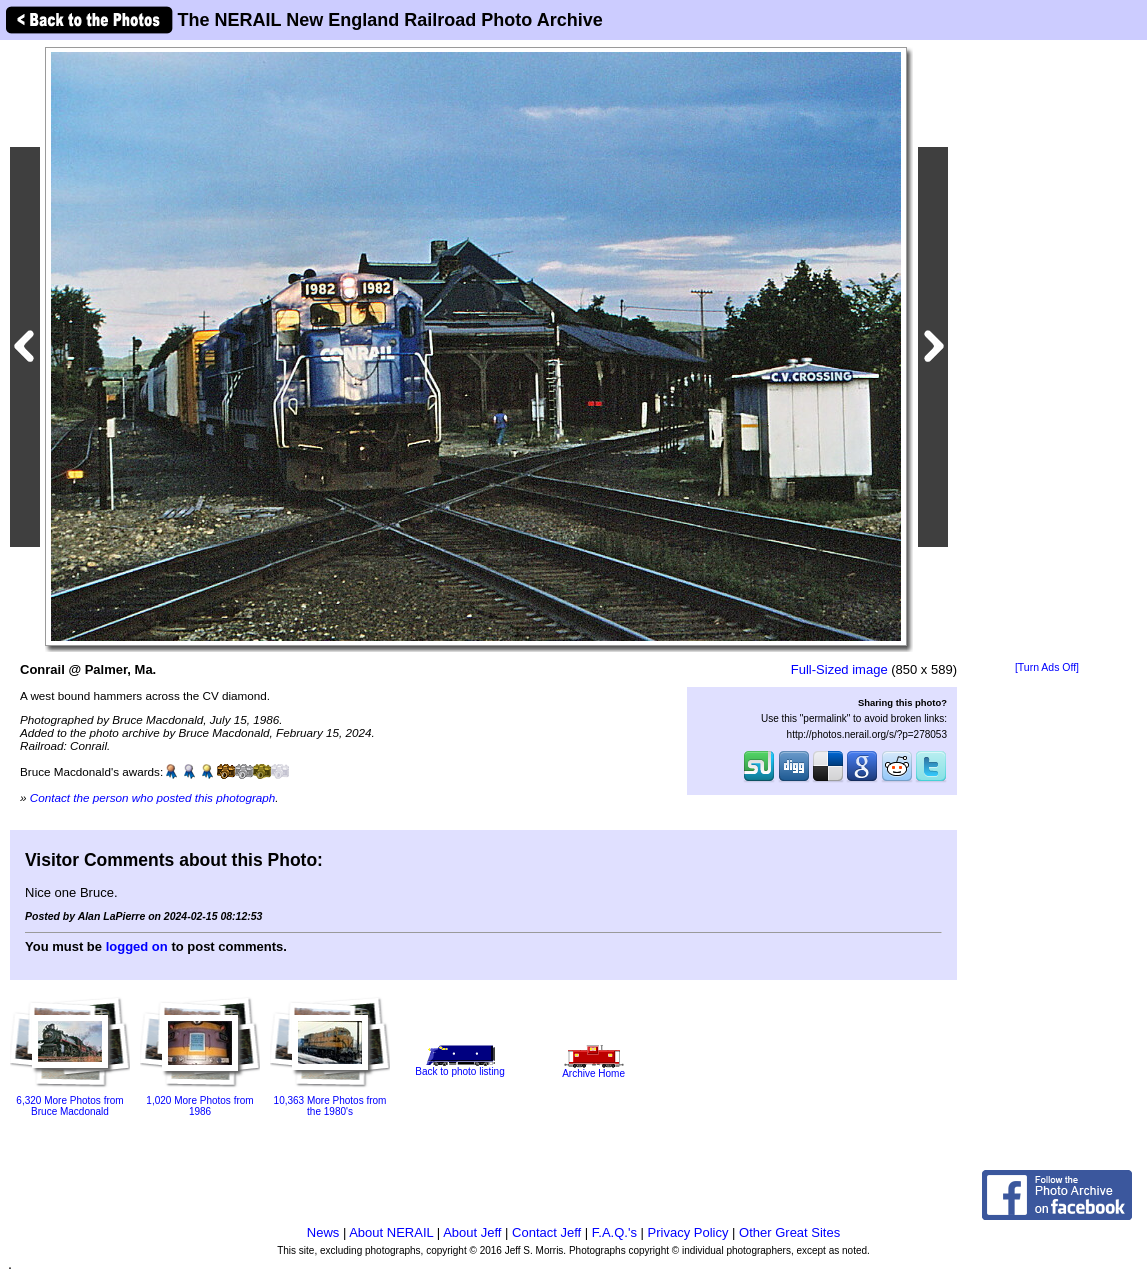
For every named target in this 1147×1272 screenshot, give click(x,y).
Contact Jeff (546, 1232)
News (323, 1232)
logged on (137, 946)
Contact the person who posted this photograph (153, 797)
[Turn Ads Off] (1047, 667)
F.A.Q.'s (614, 1232)
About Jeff (472, 1232)
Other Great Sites (789, 1232)
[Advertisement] (1047, 352)
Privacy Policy (688, 1232)
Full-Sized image (839, 669)
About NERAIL (391, 1232)
